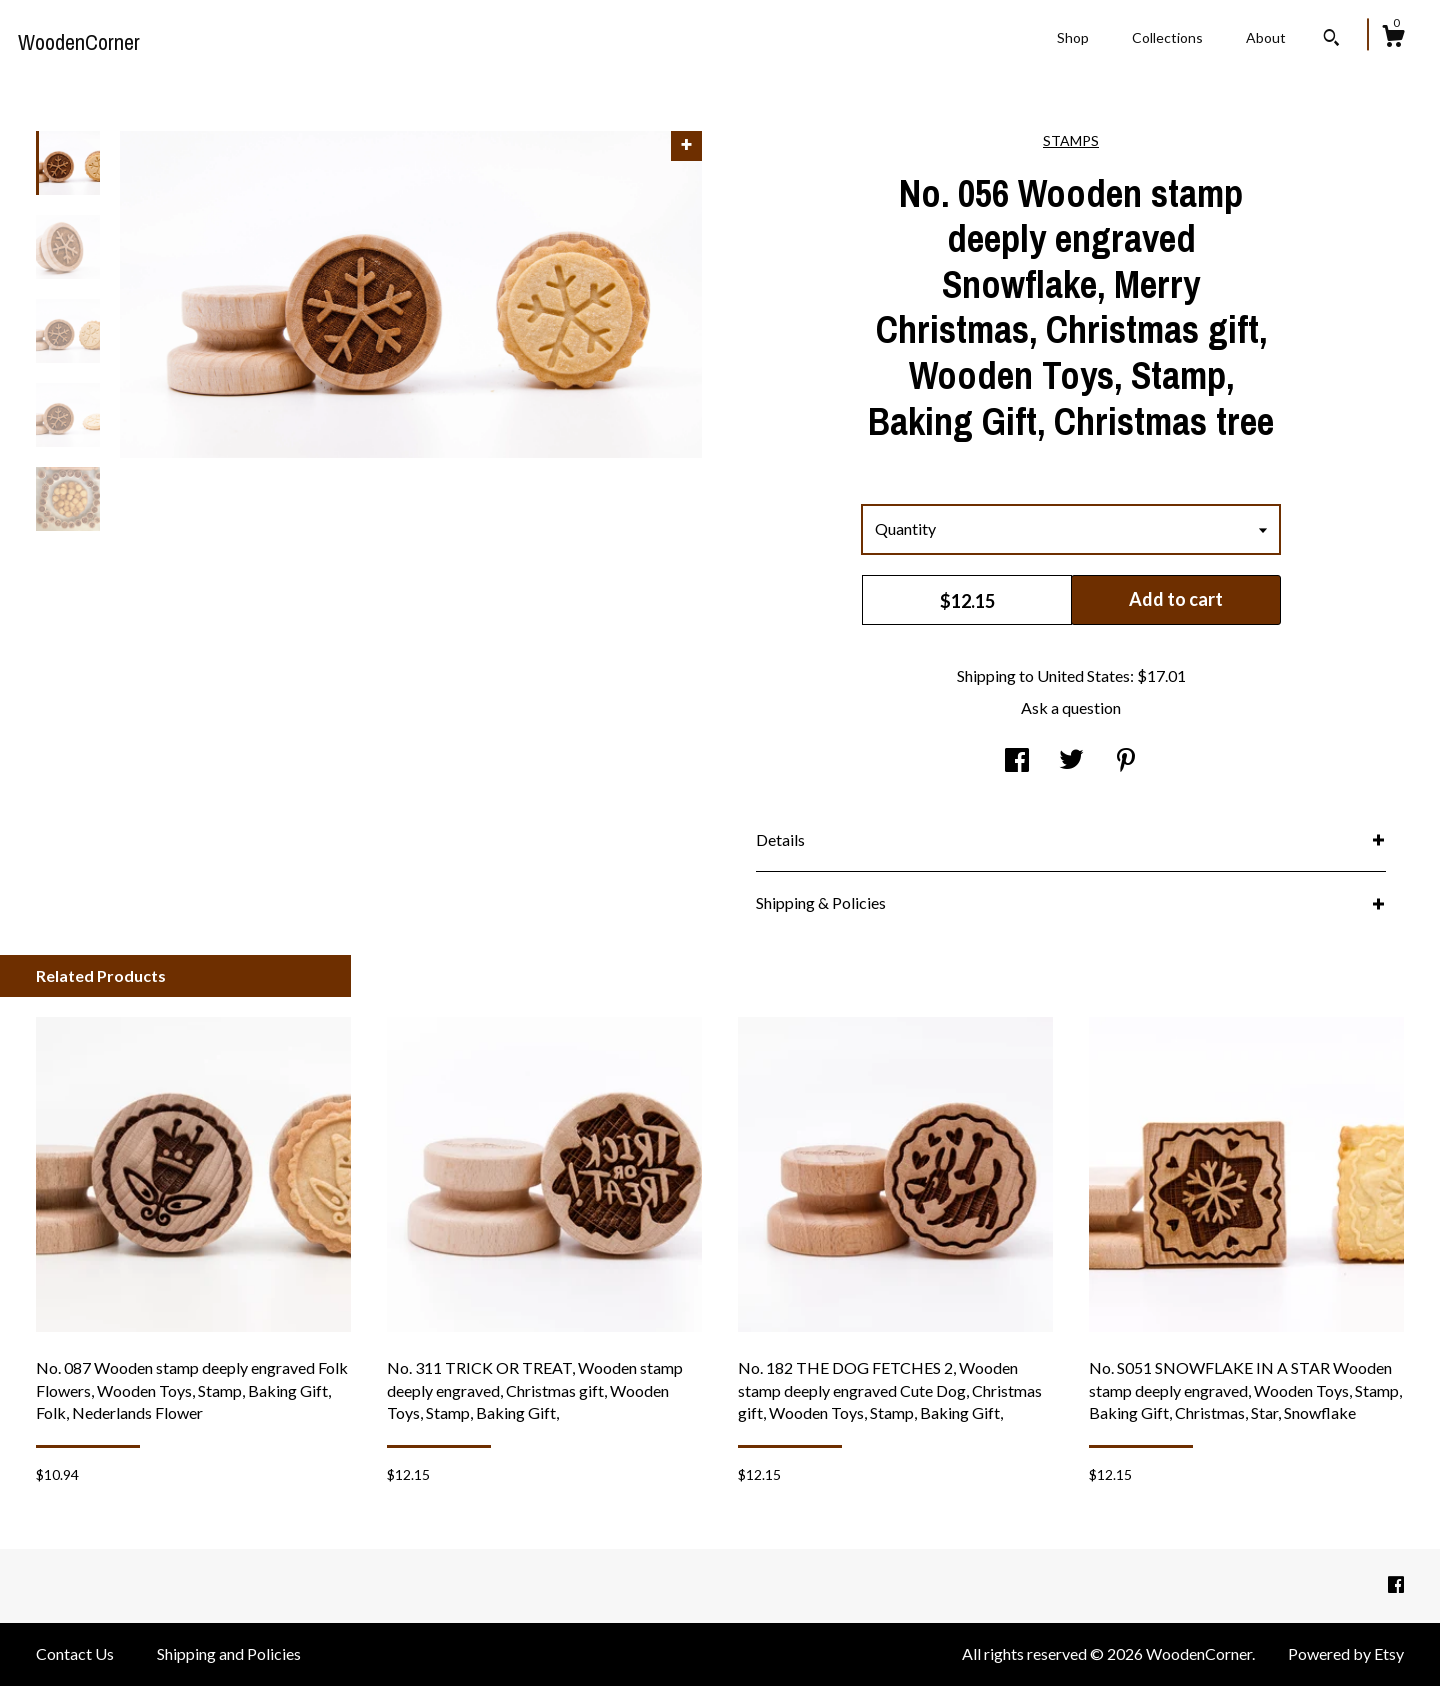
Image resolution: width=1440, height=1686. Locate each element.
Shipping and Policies (229, 1653)
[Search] (1331, 40)
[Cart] (1393, 39)
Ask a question (1071, 707)
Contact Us (75, 1653)
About (1266, 37)
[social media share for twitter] (1071, 761)
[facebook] (1396, 1584)
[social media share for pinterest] (1126, 761)
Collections (1167, 37)
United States (1083, 675)
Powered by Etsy (1346, 1653)
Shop (1073, 37)
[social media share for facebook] (1017, 761)
